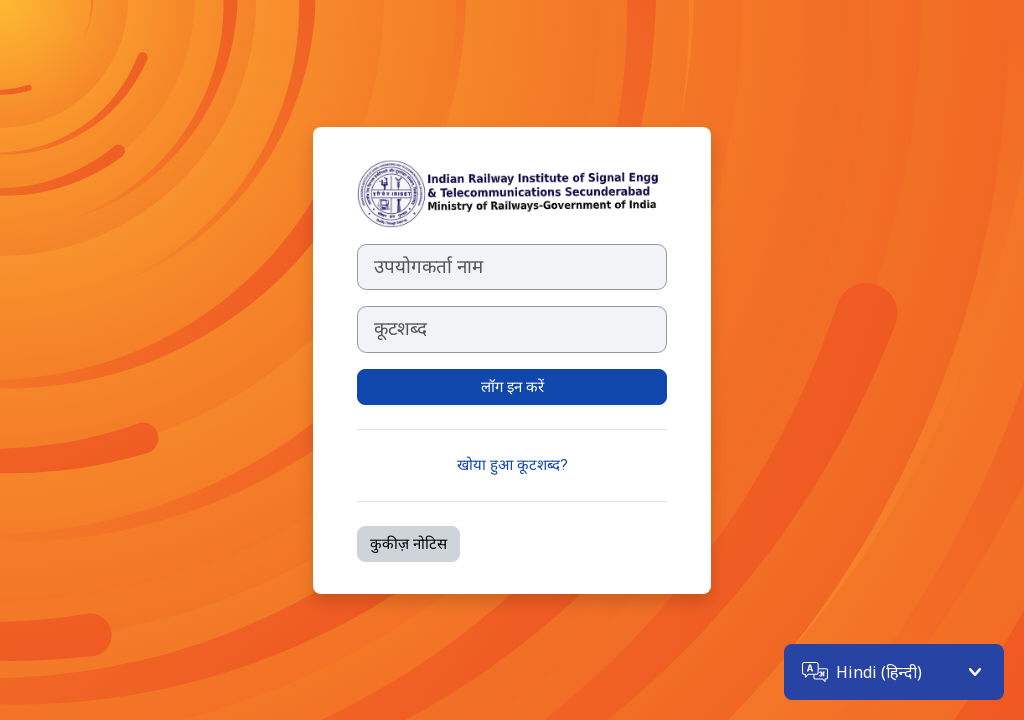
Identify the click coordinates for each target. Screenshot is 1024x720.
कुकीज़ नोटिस (408, 544)
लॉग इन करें (512, 387)
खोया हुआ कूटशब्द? (512, 465)
